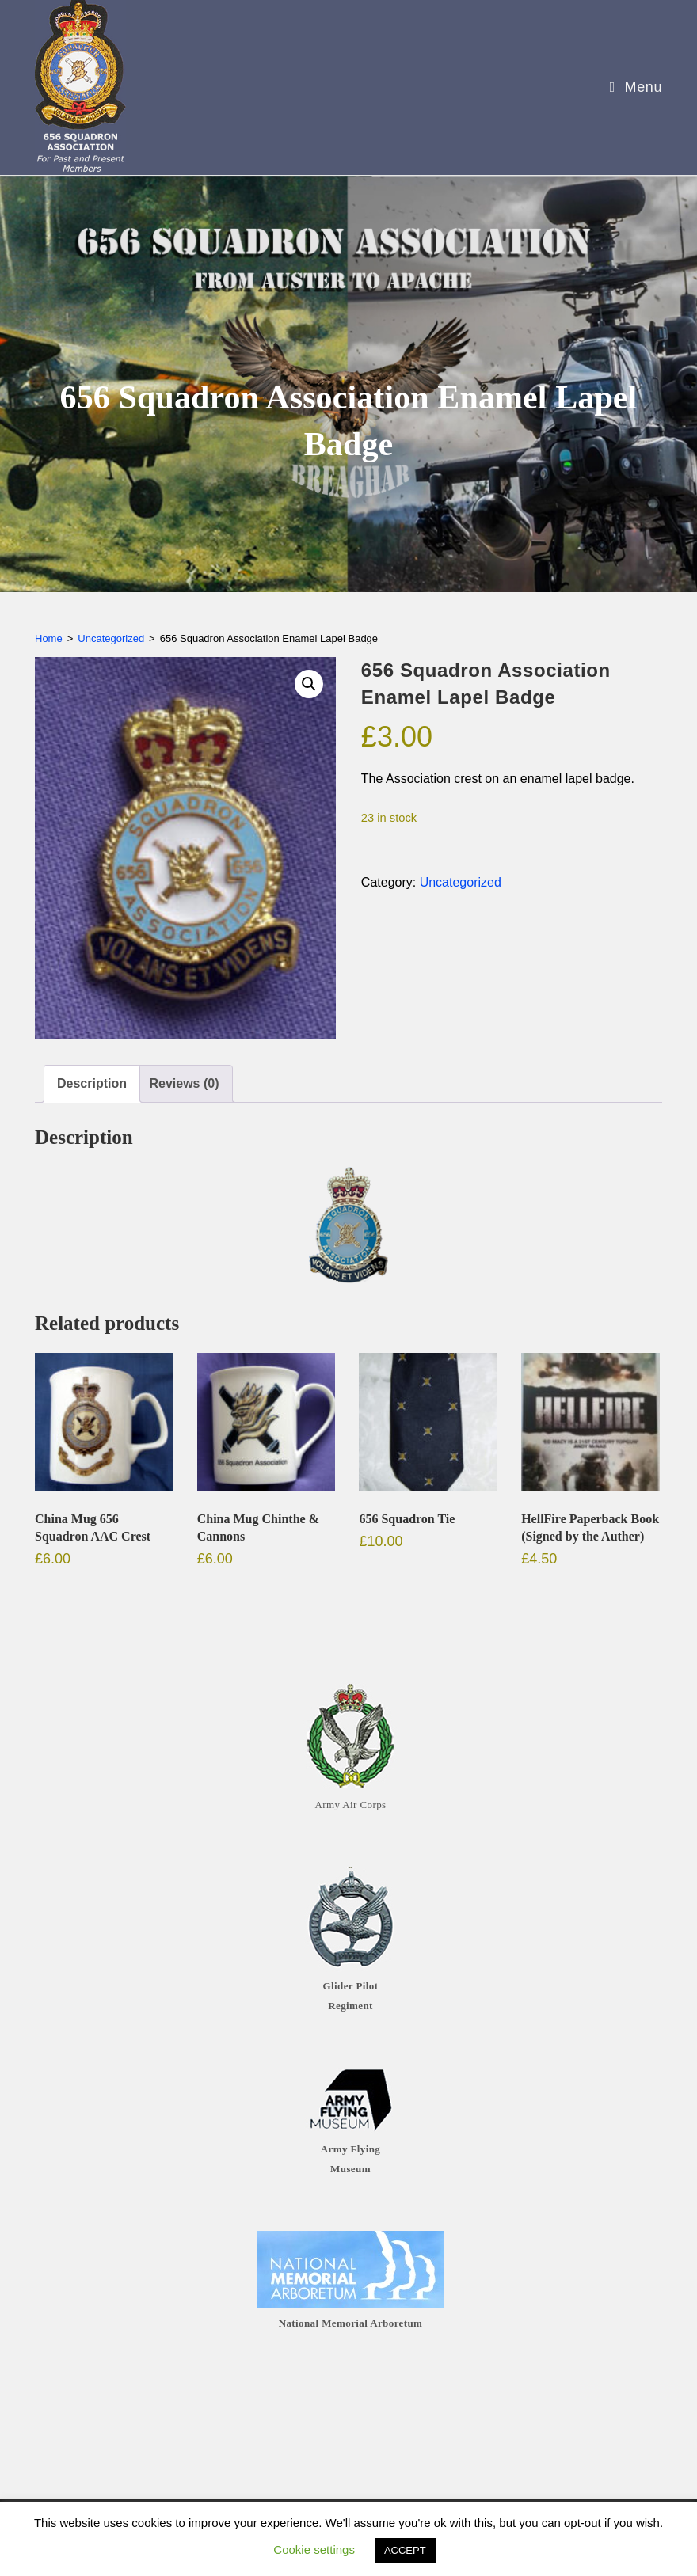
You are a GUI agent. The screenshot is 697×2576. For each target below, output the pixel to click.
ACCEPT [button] (405, 2550)
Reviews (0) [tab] (184, 1083)
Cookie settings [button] (314, 2549)
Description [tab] (92, 1083)
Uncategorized (111, 638)
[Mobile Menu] (630, 87)
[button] (309, 684)
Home (49, 638)
